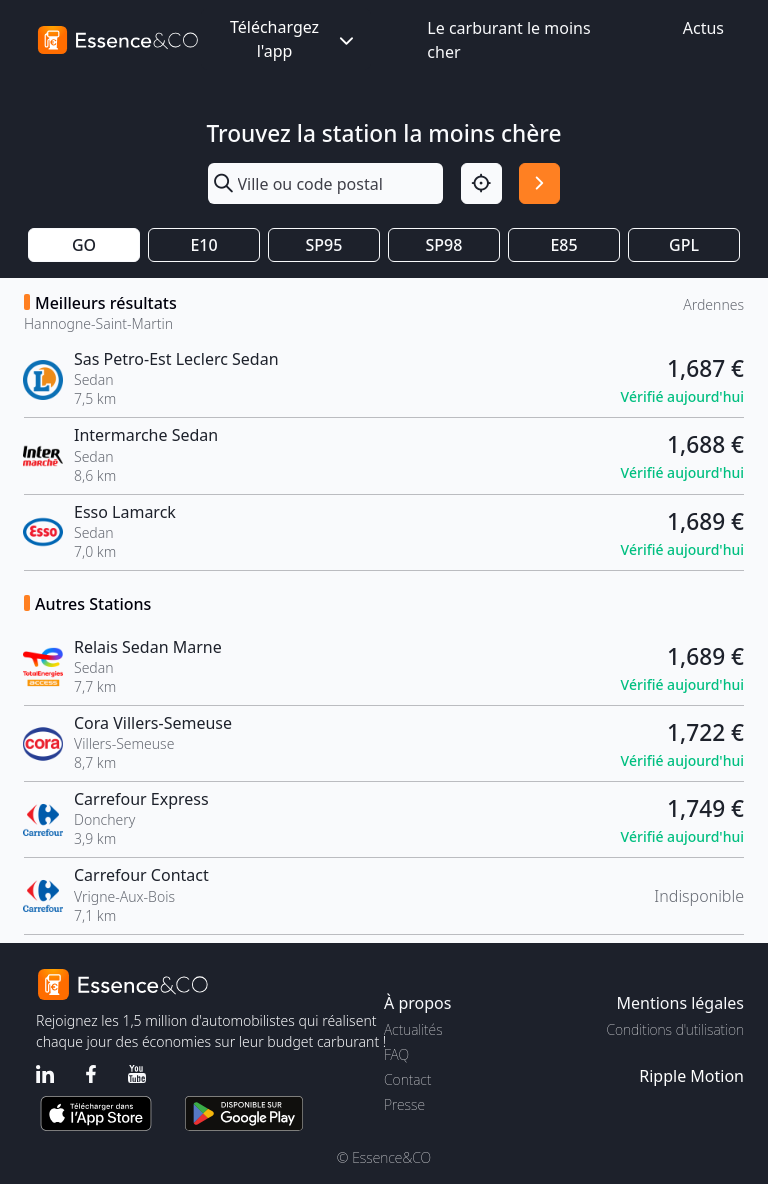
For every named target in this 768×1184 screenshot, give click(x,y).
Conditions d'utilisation (675, 1029)
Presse (404, 1104)
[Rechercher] (539, 183)
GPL (684, 245)
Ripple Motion (691, 1076)
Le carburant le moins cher (508, 40)
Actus (703, 28)
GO (84, 245)
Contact (407, 1079)
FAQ (396, 1054)
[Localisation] (481, 183)
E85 (563, 245)
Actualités (413, 1029)
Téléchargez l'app (294, 39)
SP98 (444, 245)
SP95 (324, 245)
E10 (203, 245)
